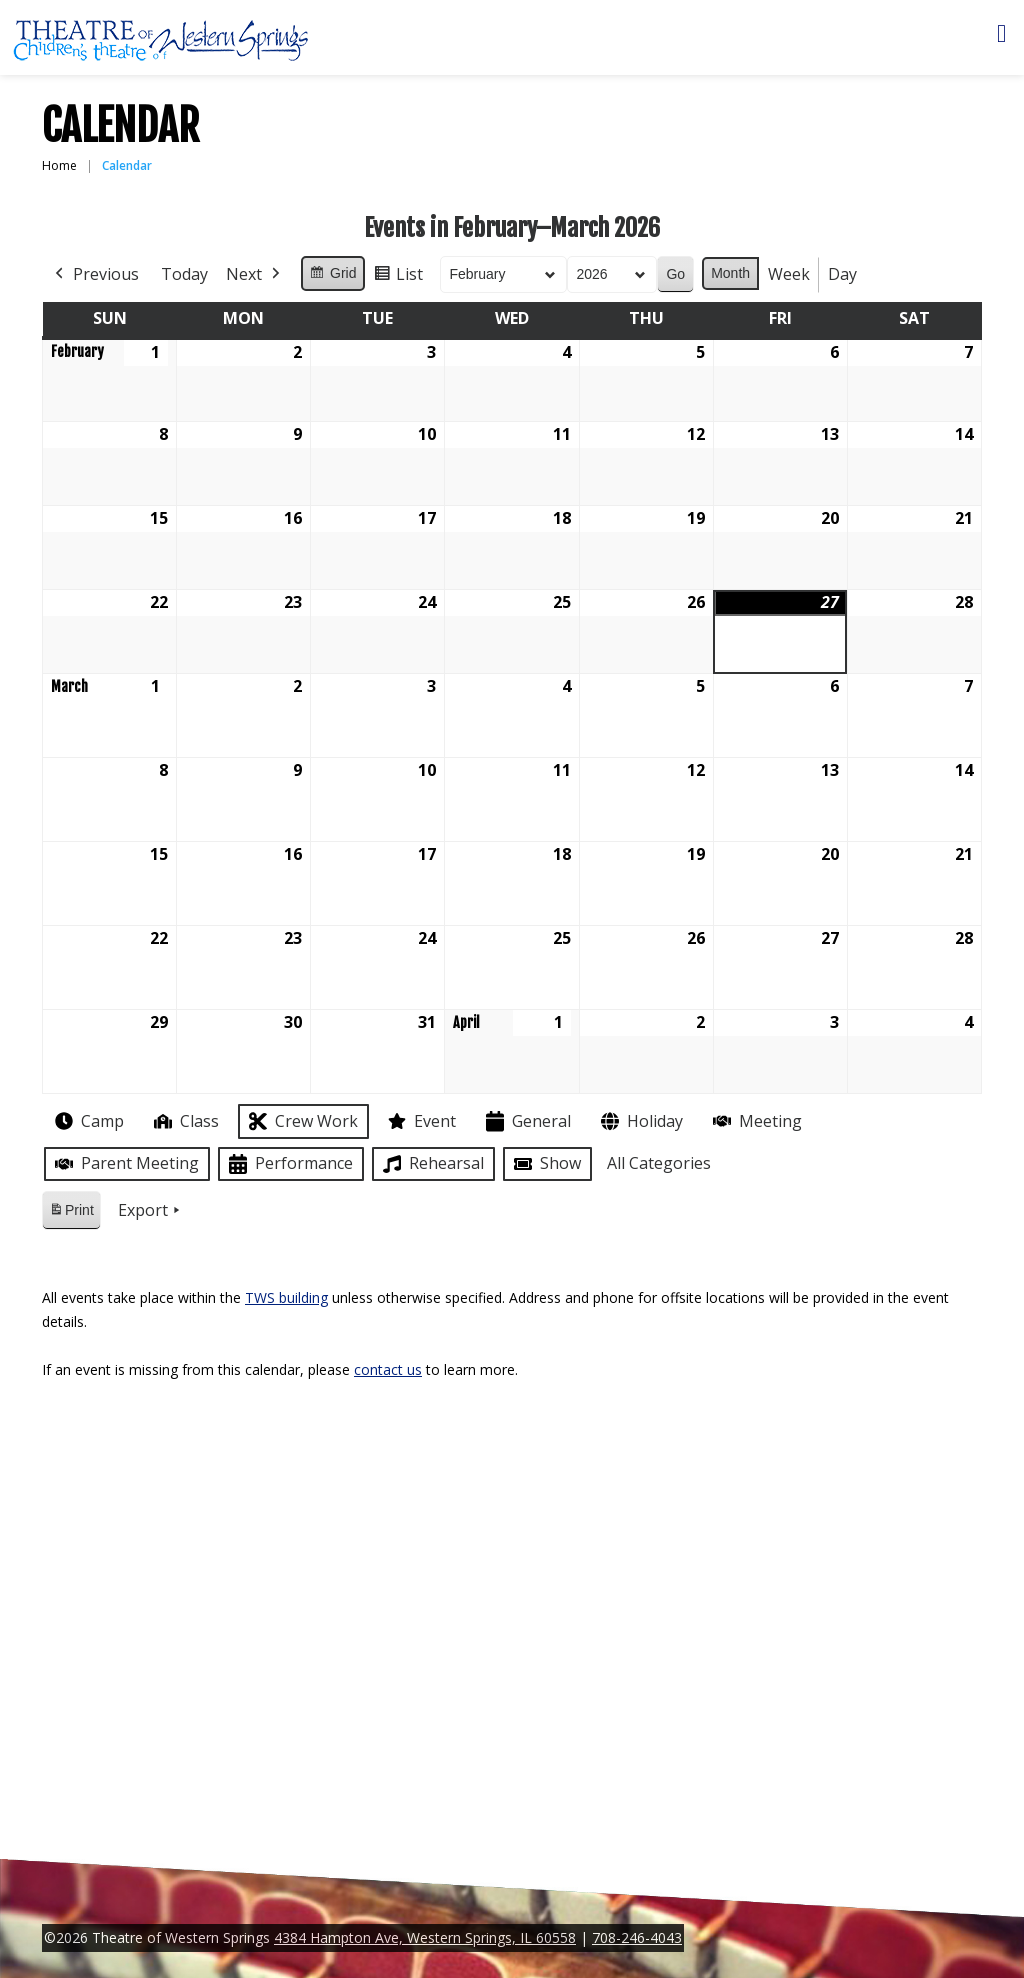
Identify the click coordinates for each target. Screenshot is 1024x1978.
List (398, 277)
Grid (332, 276)
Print (71, 1213)
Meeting (755, 1121)
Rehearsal (431, 1164)
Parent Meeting (125, 1163)
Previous (95, 275)
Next (255, 275)
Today (184, 274)
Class (184, 1121)
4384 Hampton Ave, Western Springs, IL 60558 (425, 1937)
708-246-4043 (637, 1937)
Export (151, 1211)
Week (789, 274)
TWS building (286, 1297)
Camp (87, 1121)
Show (545, 1164)
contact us (388, 1369)
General (526, 1121)
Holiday (640, 1121)
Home (59, 165)
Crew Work (301, 1121)
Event (420, 1121)
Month (730, 273)
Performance (289, 1164)
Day (842, 274)
